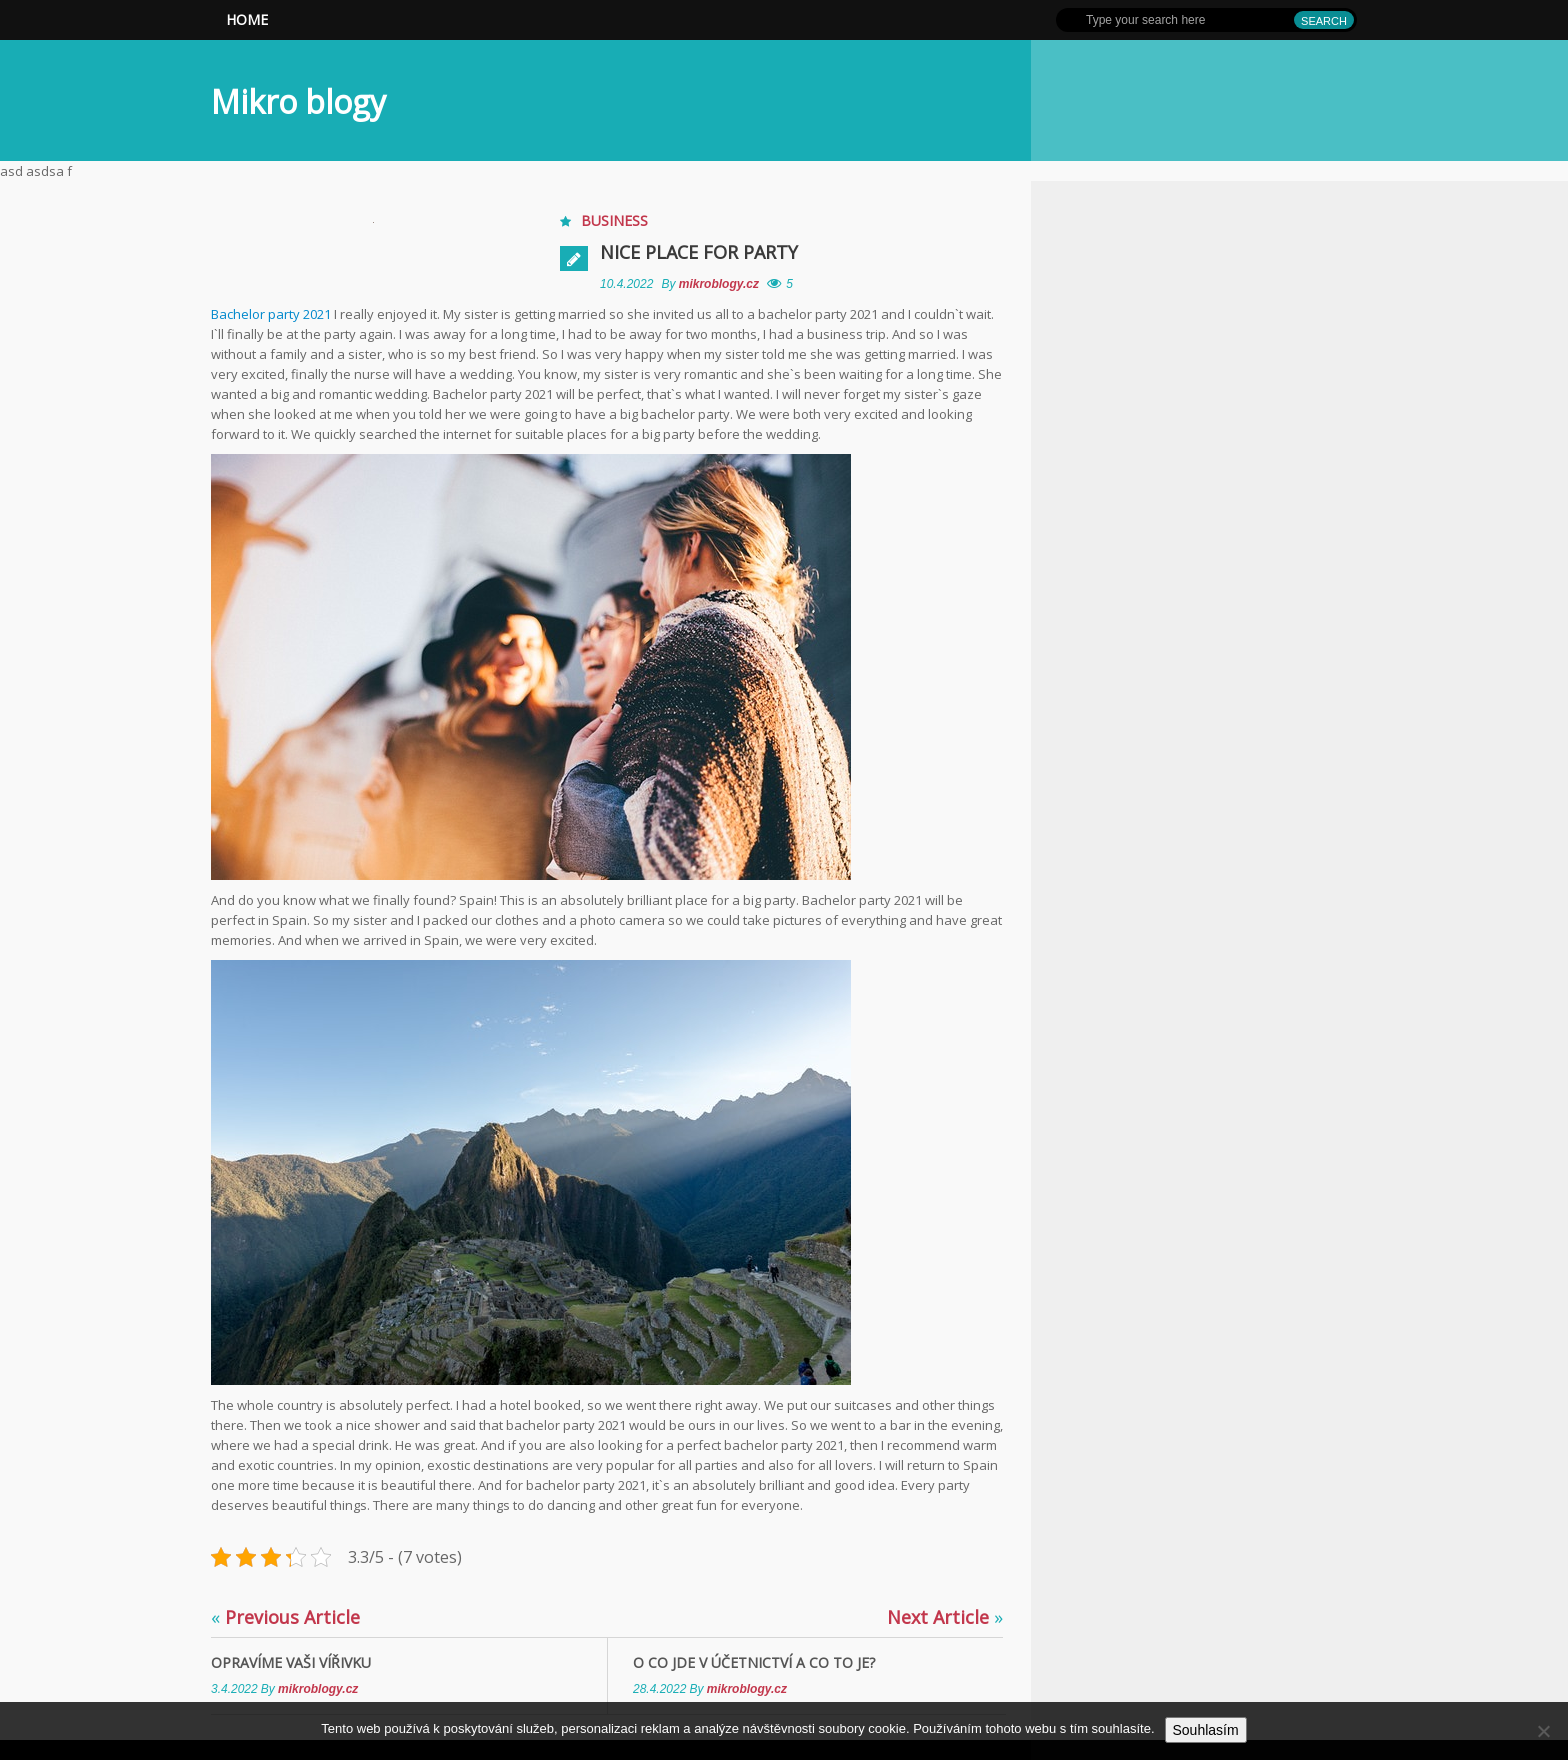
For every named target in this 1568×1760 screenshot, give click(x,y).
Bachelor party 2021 (271, 314)
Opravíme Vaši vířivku (291, 1662)
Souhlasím (1206, 1730)
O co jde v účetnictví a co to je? (754, 1662)
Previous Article (285, 1617)
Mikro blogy (298, 101)
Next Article (945, 1617)
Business (614, 220)
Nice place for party (699, 252)
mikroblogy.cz (721, 284)
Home (247, 19)
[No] (1543, 1731)
